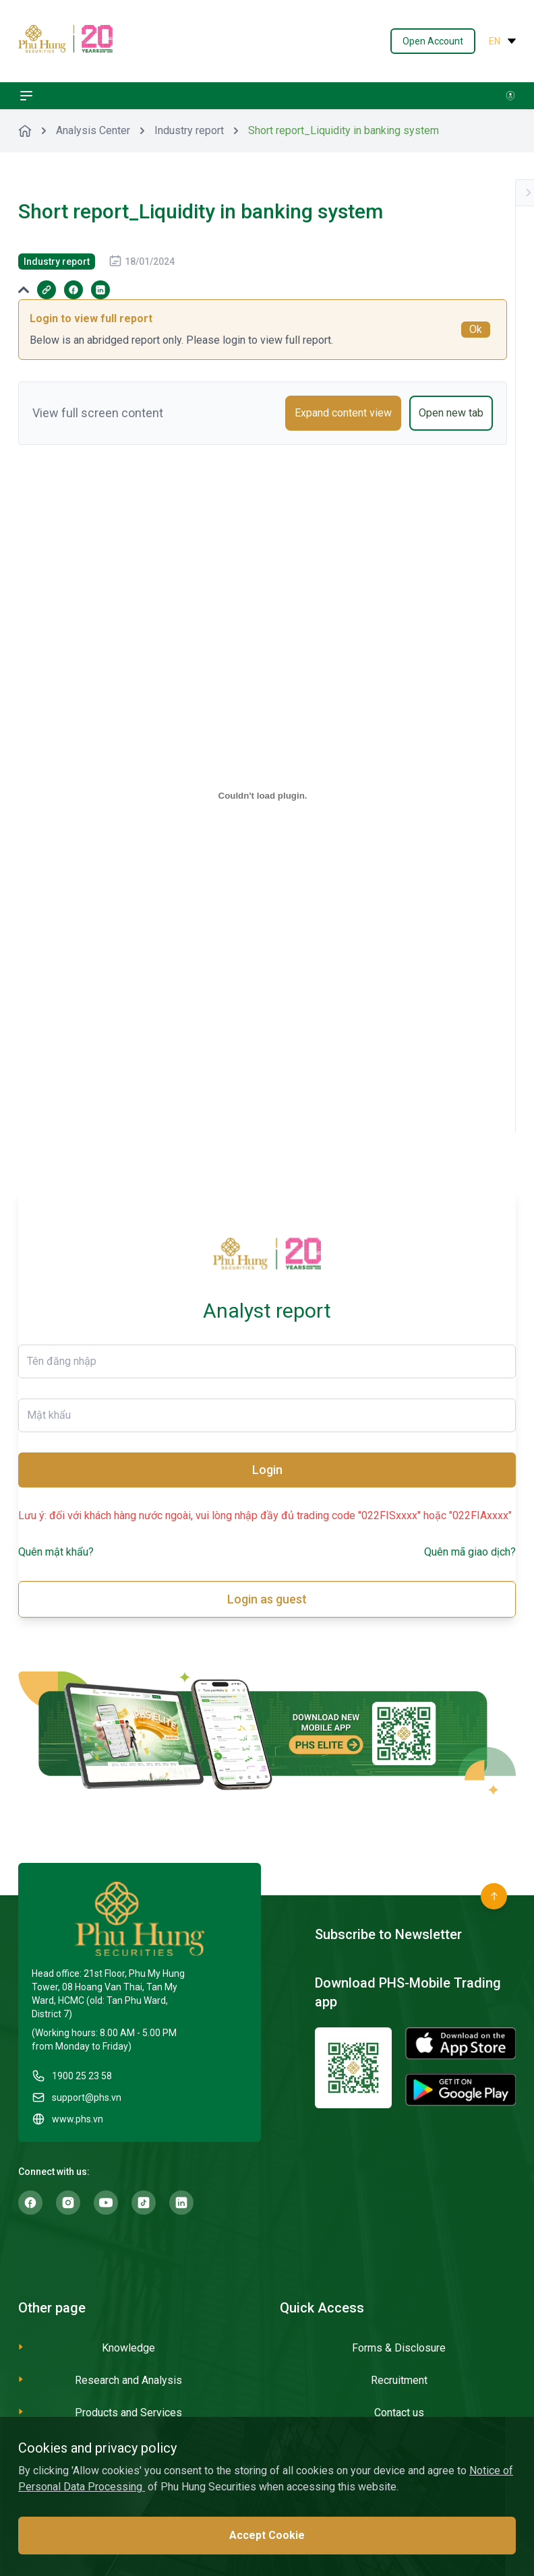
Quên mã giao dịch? (470, 1551)
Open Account (433, 41)
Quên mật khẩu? (56, 1551)
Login (267, 1470)
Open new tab (451, 412)
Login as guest (267, 1599)
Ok (475, 329)
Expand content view (343, 412)
